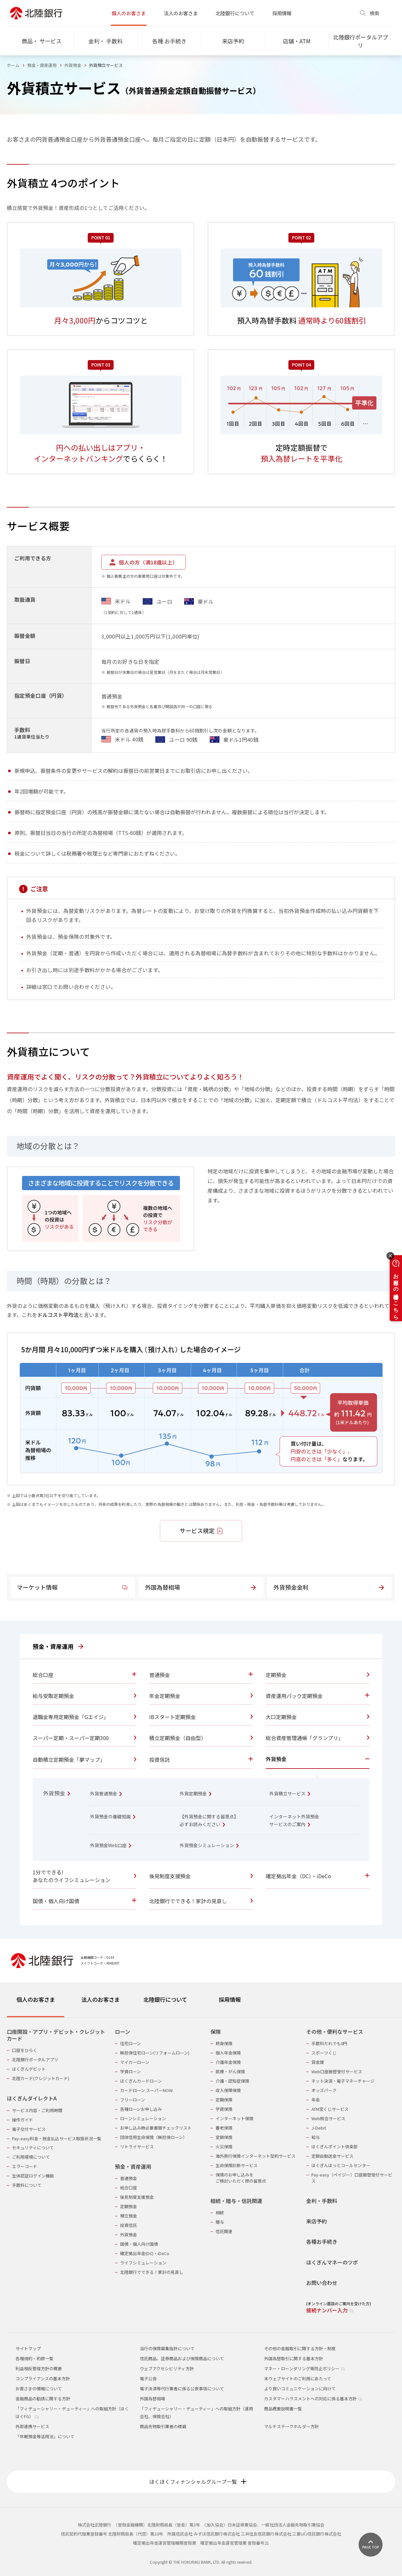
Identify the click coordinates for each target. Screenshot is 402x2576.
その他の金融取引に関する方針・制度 (300, 2348)
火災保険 (224, 2146)
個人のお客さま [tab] (36, 1999)
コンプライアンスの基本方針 (43, 2378)
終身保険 (224, 2043)
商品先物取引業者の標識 (163, 2426)
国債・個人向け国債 (139, 2244)
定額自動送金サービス (332, 2156)
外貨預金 (72, 65)
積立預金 (128, 2216)
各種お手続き (321, 2241)
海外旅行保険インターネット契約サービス (256, 2156)
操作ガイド (22, 2120)
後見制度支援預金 (137, 2197)
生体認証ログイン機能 (33, 2176)
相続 (220, 2212)
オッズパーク (324, 2090)
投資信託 (128, 2225)
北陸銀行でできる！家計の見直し (151, 2272)
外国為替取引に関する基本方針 (293, 2358)
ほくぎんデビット (29, 2069)
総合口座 (128, 2188)
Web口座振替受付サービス (336, 2071)
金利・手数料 (321, 2201)
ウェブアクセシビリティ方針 (167, 2368)
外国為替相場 (152, 2398)
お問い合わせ (321, 2282)
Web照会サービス (328, 2118)
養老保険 (224, 2128)
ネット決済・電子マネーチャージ (342, 2081)
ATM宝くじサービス (330, 2109)
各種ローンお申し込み (141, 2109)
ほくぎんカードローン (141, 2081)
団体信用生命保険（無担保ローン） (153, 2137)
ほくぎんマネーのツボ (332, 2262)
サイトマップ (28, 2348)
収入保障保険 (228, 2090)
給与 (315, 2137)
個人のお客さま (129, 13)
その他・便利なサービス (334, 2031)
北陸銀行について (235, 13)
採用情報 (282, 13)
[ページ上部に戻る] (371, 2545)
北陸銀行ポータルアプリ (35, 2059)
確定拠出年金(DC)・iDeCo (144, 2253)
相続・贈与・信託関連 (236, 2201)
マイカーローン (134, 2062)
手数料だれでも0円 (329, 2043)
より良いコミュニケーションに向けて (300, 2388)
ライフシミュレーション (143, 2263)
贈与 (220, 2222)
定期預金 (128, 2206)
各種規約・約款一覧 (34, 2358)
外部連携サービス (32, 2426)
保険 (215, 2031)
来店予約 (316, 2221)
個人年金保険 (228, 2053)
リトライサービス (137, 2146)
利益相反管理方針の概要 (39, 2368)
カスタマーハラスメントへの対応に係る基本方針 (313, 2398)
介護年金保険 (228, 2062)
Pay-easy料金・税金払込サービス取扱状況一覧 (56, 2138)
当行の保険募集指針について (167, 2348)
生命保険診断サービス (237, 2165)
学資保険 (224, 2109)
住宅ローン (130, 2043)
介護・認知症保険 (232, 2081)
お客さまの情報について (39, 2388)
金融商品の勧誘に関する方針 (43, 2398)
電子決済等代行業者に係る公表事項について (182, 2388)
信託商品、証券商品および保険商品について (182, 2358)
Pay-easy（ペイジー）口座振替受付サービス (351, 2178)
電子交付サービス (29, 2129)
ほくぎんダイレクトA (32, 2098)
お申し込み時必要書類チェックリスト (156, 2128)
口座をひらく (24, 2050)
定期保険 (224, 2100)
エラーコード (24, 2166)
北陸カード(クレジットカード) (40, 2078)
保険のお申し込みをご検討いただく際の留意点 (241, 2178)
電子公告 (148, 2378)
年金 (315, 2100)
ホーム (13, 65)
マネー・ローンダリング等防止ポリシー (304, 2368)
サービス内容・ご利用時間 (37, 2110)
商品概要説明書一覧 (283, 2409)
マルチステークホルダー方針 (291, 2426)
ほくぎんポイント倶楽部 (334, 2146)
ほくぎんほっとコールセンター (340, 2165)
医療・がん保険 (230, 2071)
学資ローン (130, 2071)
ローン (122, 2031)
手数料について (26, 2185)
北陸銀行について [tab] (165, 1999)
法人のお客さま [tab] (100, 1999)
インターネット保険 (234, 2118)
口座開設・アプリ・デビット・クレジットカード (56, 2035)
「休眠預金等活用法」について (45, 2436)
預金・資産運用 (42, 65)
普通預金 (128, 2178)
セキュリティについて (33, 2147)
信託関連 (224, 2231)
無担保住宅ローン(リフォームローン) (154, 2053)
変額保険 (224, 2137)
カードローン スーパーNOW (146, 2090)
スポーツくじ (324, 2053)
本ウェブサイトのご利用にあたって (297, 2378)
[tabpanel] (201, 2167)
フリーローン (132, 2100)
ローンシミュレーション (143, 2118)
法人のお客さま (181, 13)
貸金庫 (317, 2062)
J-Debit (318, 2128)
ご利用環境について (31, 2157)
